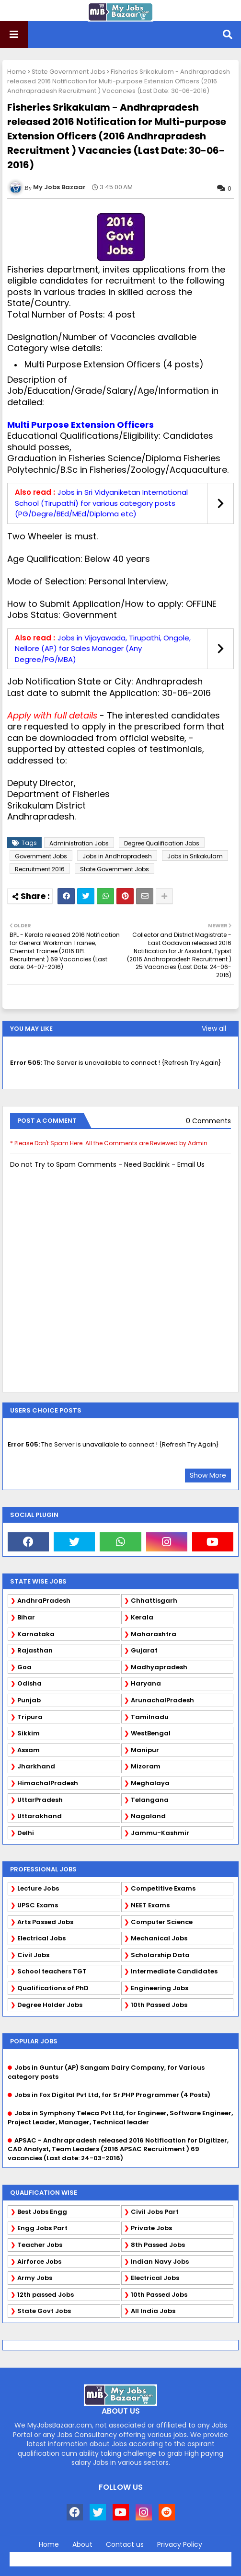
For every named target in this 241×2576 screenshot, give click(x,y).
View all (214, 1028)
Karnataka (36, 1634)
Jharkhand (36, 1766)
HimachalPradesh (47, 1783)
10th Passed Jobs (159, 2004)
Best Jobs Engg (42, 2211)
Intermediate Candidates (174, 1971)
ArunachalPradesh (162, 1700)
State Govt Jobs (44, 2310)
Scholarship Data (160, 1955)
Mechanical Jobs (159, 1938)
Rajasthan (35, 1650)
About (82, 2544)
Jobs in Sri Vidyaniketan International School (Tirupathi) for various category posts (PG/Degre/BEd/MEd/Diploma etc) (101, 503)
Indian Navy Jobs (160, 2261)
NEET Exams (150, 1905)
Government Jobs (41, 856)
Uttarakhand (39, 1816)
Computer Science (162, 1921)
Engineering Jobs (159, 1988)
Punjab (29, 1700)
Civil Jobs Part (155, 2211)
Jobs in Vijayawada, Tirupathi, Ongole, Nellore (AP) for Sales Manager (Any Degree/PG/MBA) (103, 648)
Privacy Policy (179, 2544)
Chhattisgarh (154, 1600)
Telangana (150, 1799)
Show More (208, 1475)
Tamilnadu (150, 1716)
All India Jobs (153, 2310)
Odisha (29, 1683)
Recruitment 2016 (40, 869)
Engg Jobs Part (42, 2228)
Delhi (25, 1832)
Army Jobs (34, 2277)
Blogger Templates (140, 2556)
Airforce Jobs (39, 2261)
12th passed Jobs (45, 2294)
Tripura (30, 1716)
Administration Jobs (79, 843)
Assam (28, 1750)
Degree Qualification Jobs (161, 843)
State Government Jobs (68, 71)
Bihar (26, 1617)
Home (16, 71)
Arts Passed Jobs (45, 1921)
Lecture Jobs (38, 1888)
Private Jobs (151, 2228)
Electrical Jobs (41, 1938)
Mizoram (146, 1766)
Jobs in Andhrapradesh (117, 856)
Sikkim (28, 1733)
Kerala (142, 1617)
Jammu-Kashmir (160, 1832)
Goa (24, 1667)
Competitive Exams (163, 1888)
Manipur (145, 1750)
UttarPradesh (40, 1799)
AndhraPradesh (43, 1600)
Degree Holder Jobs (49, 2004)
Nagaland (148, 1816)
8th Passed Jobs (158, 2244)
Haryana (146, 1683)
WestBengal (151, 1733)
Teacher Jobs (39, 2244)
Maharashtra (153, 1634)
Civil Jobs (33, 1955)
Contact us (125, 2544)
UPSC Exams (37, 1905)
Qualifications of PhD (53, 1988)
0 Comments (208, 1121)
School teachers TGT (52, 1971)
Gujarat (144, 1650)
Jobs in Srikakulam (195, 856)
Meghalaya (150, 1783)
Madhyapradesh (159, 1667)
